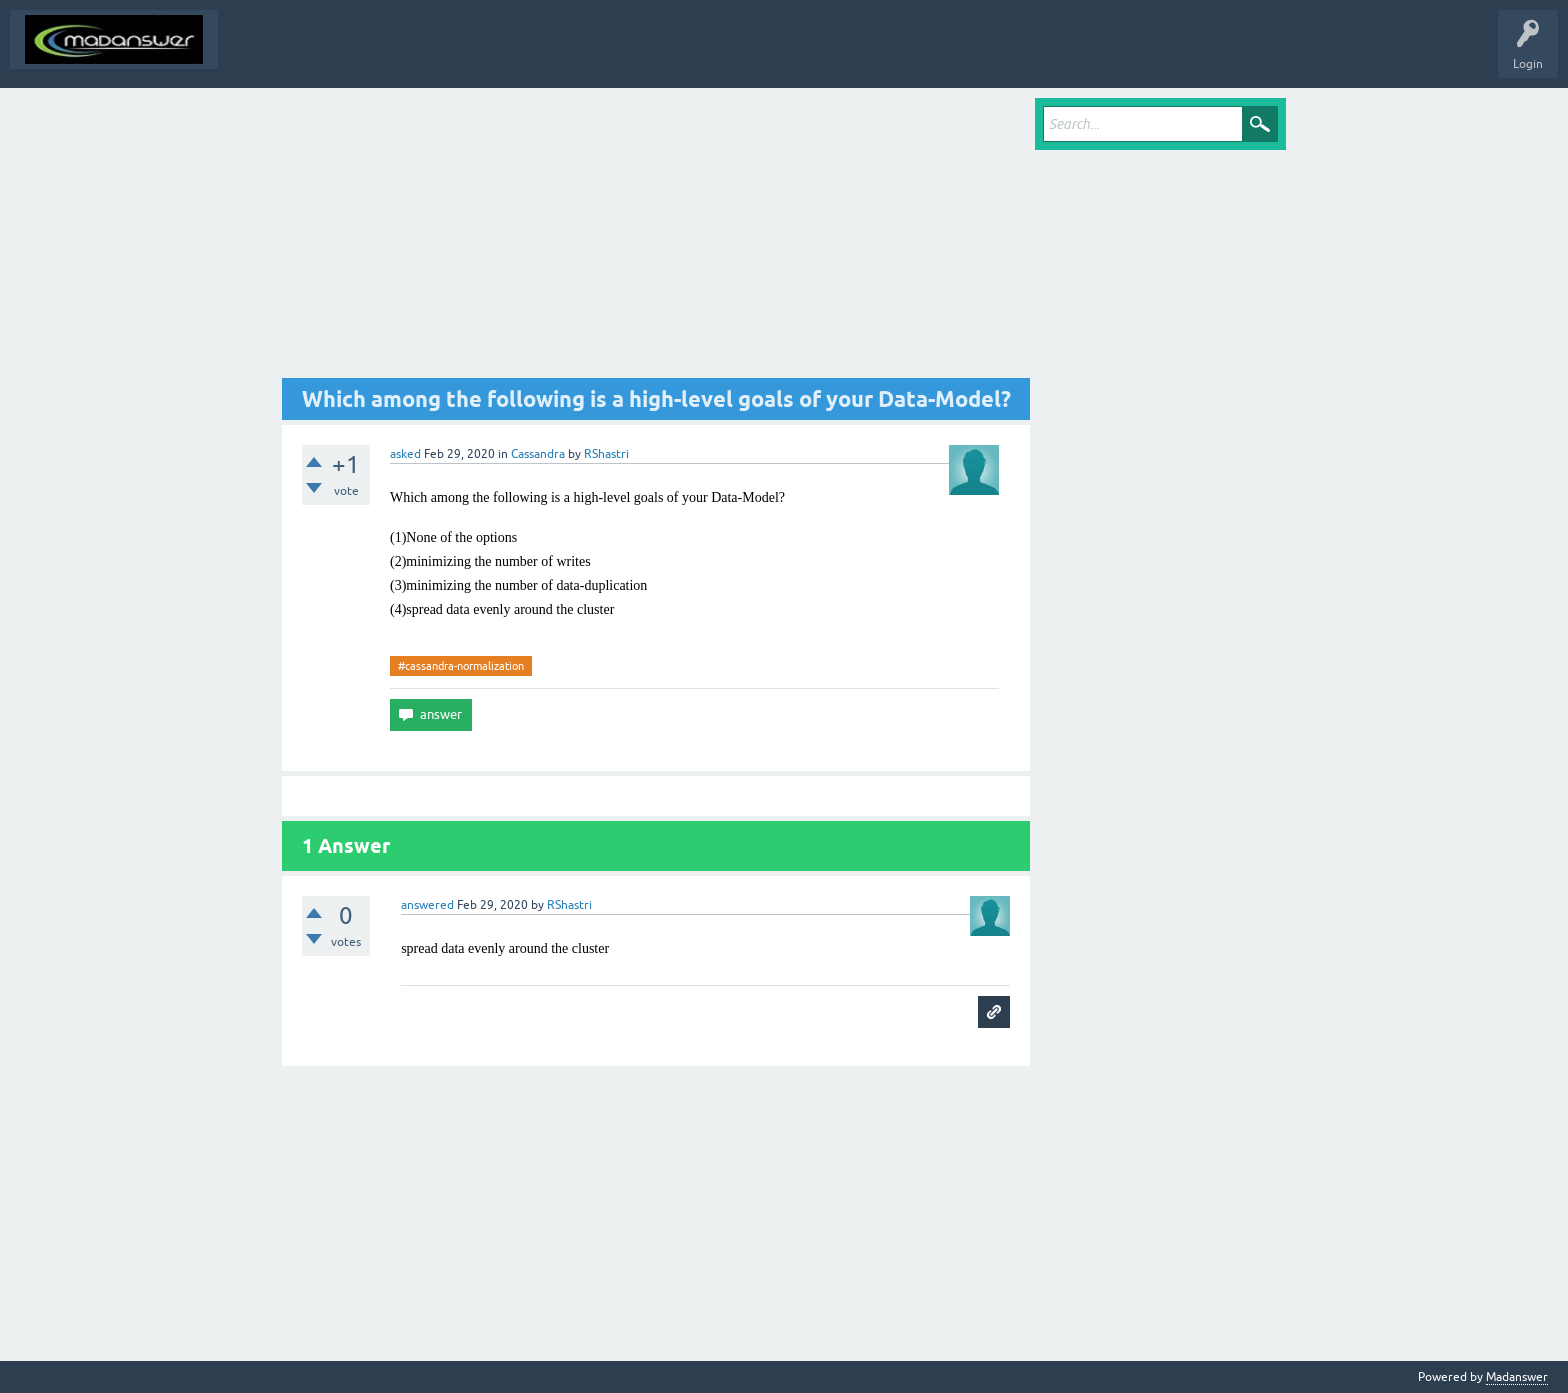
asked (405, 454)
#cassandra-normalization (461, 666)
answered (427, 905)
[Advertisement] (656, 238)
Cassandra (538, 454)
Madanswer (1517, 1377)
